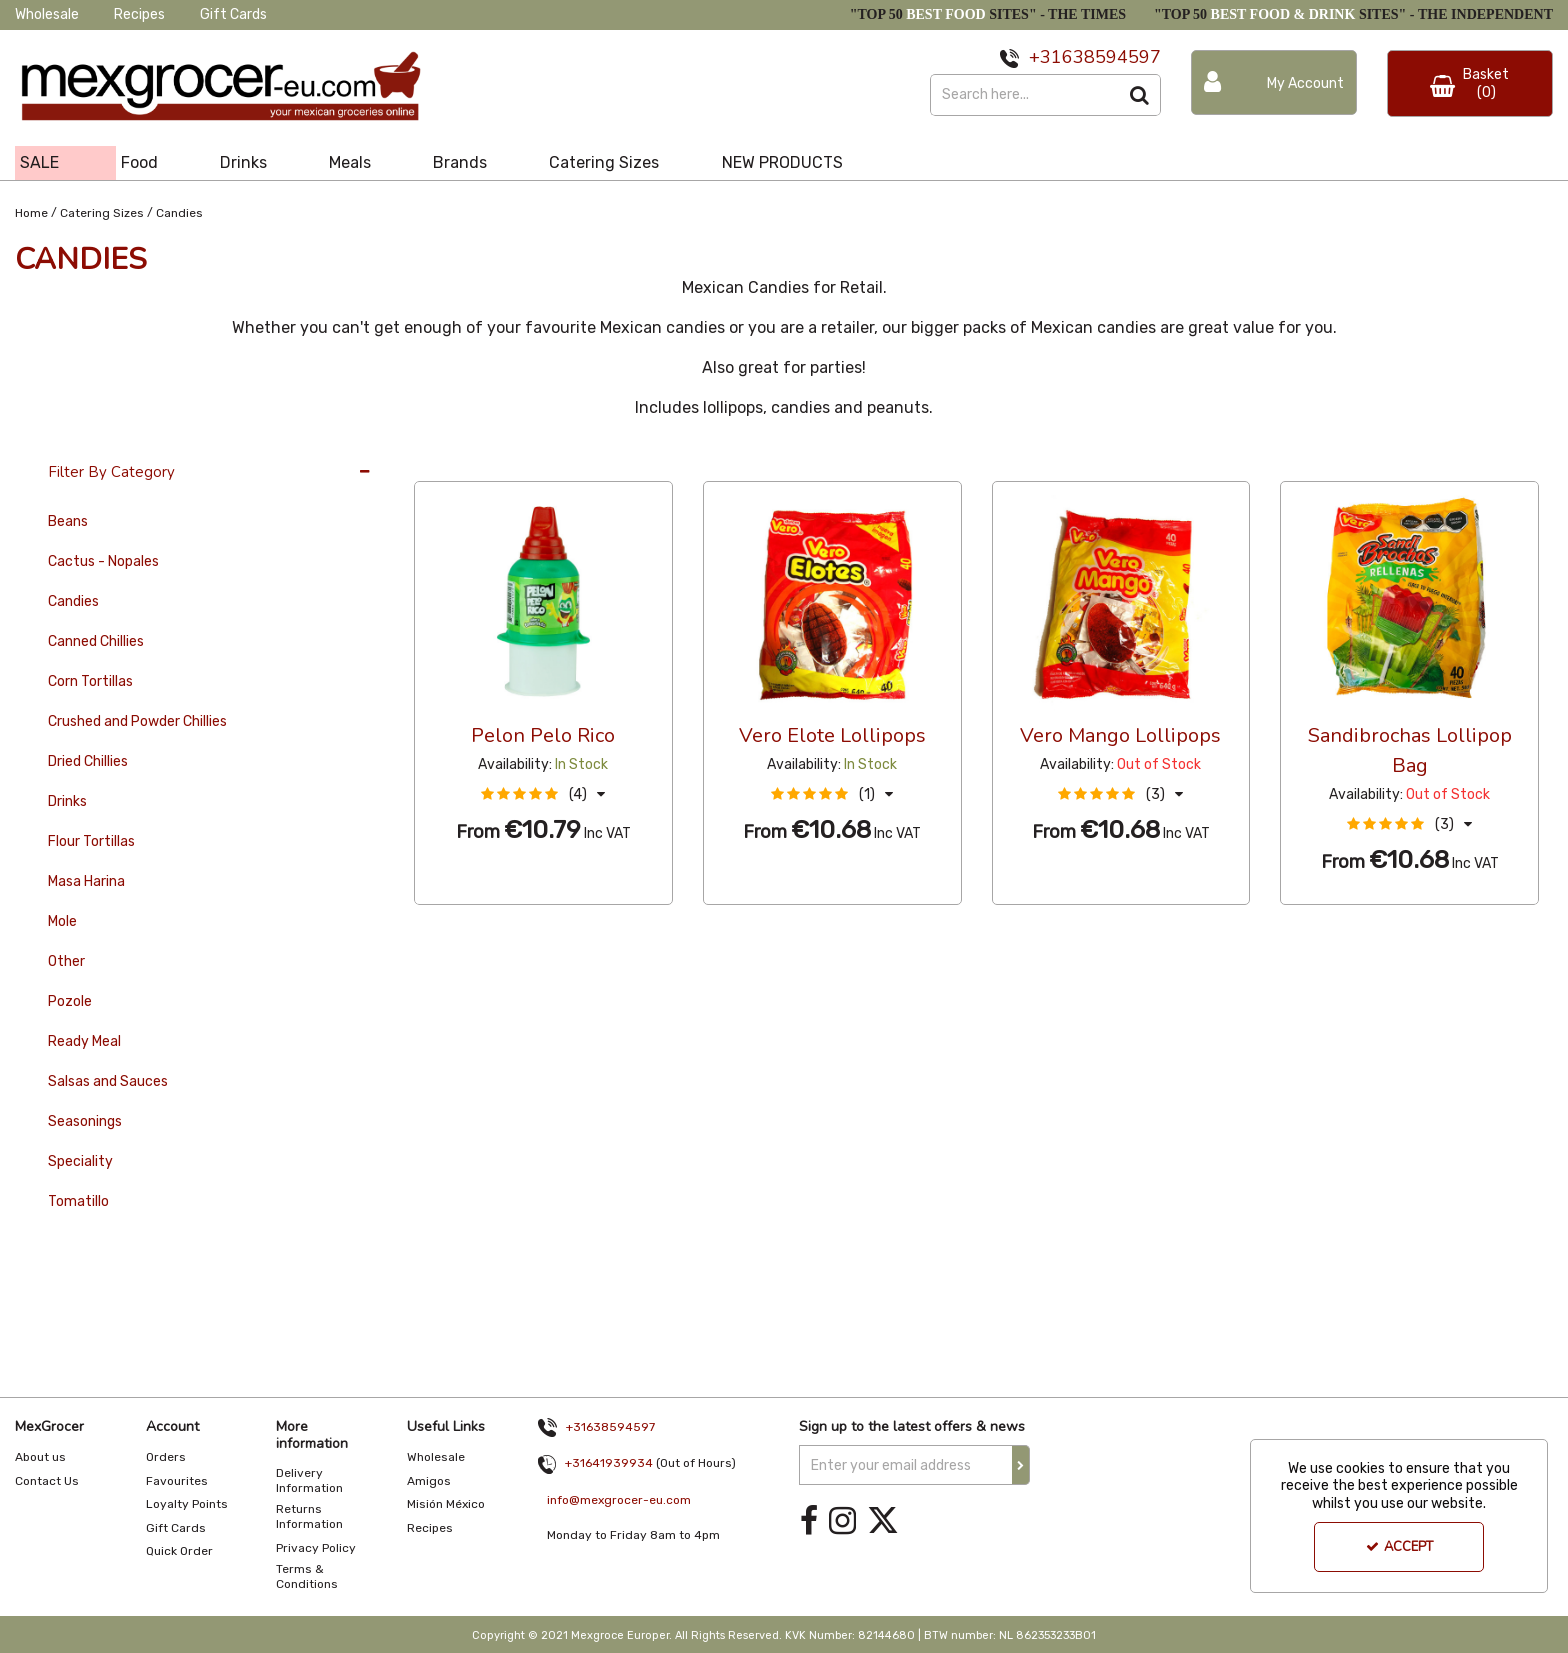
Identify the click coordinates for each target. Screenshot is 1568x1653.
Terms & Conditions (307, 1576)
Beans (68, 521)
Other (66, 961)
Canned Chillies (96, 641)
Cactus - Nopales (103, 561)
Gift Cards (233, 14)
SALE (39, 162)
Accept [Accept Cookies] (1399, 1547)
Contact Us (47, 1481)
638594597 (1111, 57)
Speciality (80, 1161)
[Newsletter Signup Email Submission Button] (1021, 1465)
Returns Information (309, 1516)
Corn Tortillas (90, 681)
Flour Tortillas (91, 841)
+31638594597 (610, 1427)
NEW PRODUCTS (782, 162)
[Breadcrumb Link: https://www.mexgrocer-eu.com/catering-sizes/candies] (179, 211)
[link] (809, 1520)
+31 (1045, 57)
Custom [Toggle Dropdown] (548, 462)
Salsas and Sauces (108, 1081)
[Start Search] (1140, 95)
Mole (62, 921)
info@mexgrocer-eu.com (619, 1500)
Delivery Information (309, 1480)
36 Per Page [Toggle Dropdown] (454, 462)
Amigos (429, 1481)
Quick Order (179, 1551)
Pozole (70, 1001)
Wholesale (47, 14)
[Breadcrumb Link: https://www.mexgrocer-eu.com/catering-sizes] (102, 211)
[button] (543, 794)
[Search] (1025, 95)
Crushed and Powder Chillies (137, 721)
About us (40, 1457)
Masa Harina (86, 881)
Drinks (67, 801)
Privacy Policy (316, 1548)
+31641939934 (609, 1463)
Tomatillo (78, 1201)
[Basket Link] (1470, 83)
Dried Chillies (88, 761)
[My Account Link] (1274, 82)
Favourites (177, 1481)
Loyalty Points (187, 1504)
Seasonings (85, 1121)
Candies (73, 601)
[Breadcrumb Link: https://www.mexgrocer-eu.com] (31, 211)
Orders (166, 1457)
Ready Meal (84, 1041)
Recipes (139, 14)
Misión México (446, 1504)
